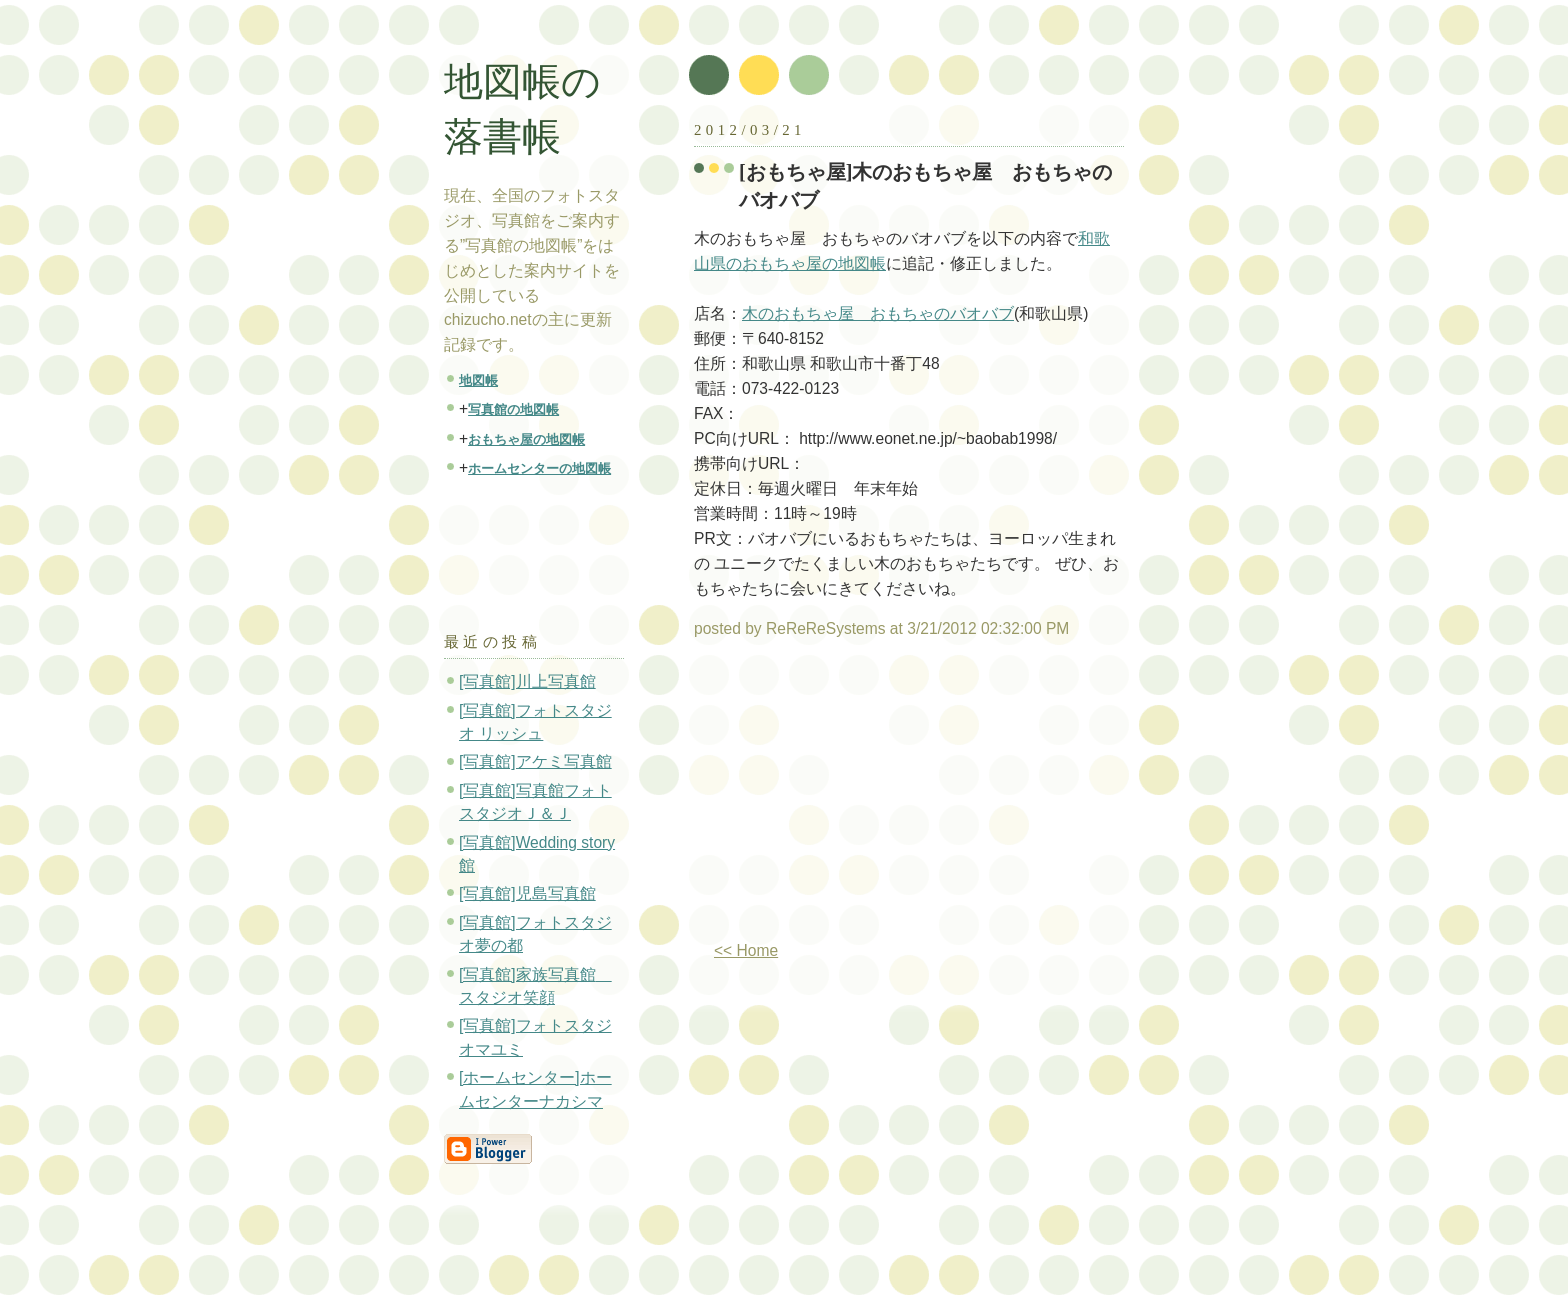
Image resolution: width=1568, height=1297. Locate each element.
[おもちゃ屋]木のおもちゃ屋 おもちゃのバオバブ (926, 186)
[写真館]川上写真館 (527, 681)
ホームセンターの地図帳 (539, 468)
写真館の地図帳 (513, 409)
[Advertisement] (862, 798)
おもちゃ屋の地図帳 (526, 439)
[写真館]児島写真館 (527, 893)
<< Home (746, 950)
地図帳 (478, 380)
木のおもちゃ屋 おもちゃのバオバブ (878, 313)
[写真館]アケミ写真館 (535, 761)
